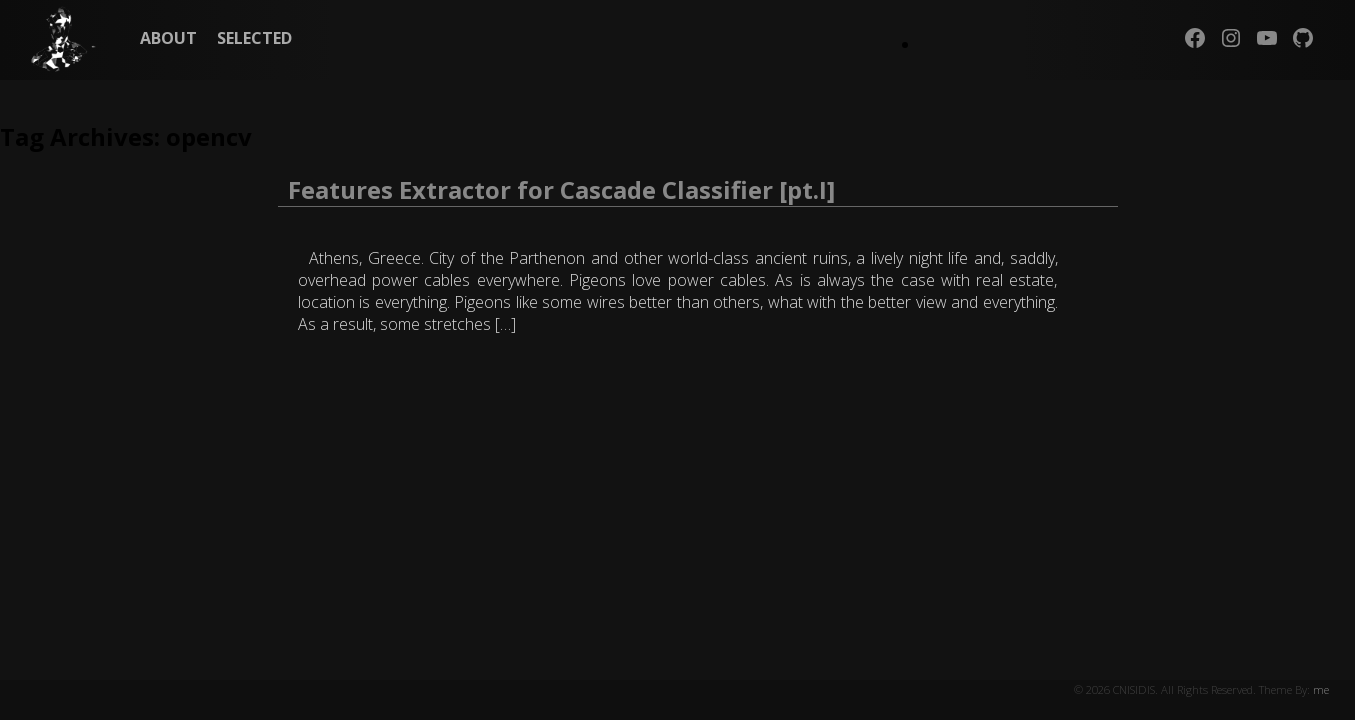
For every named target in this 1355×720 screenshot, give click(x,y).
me (1321, 689)
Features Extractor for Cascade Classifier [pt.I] (561, 189)
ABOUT (168, 38)
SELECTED (254, 38)
